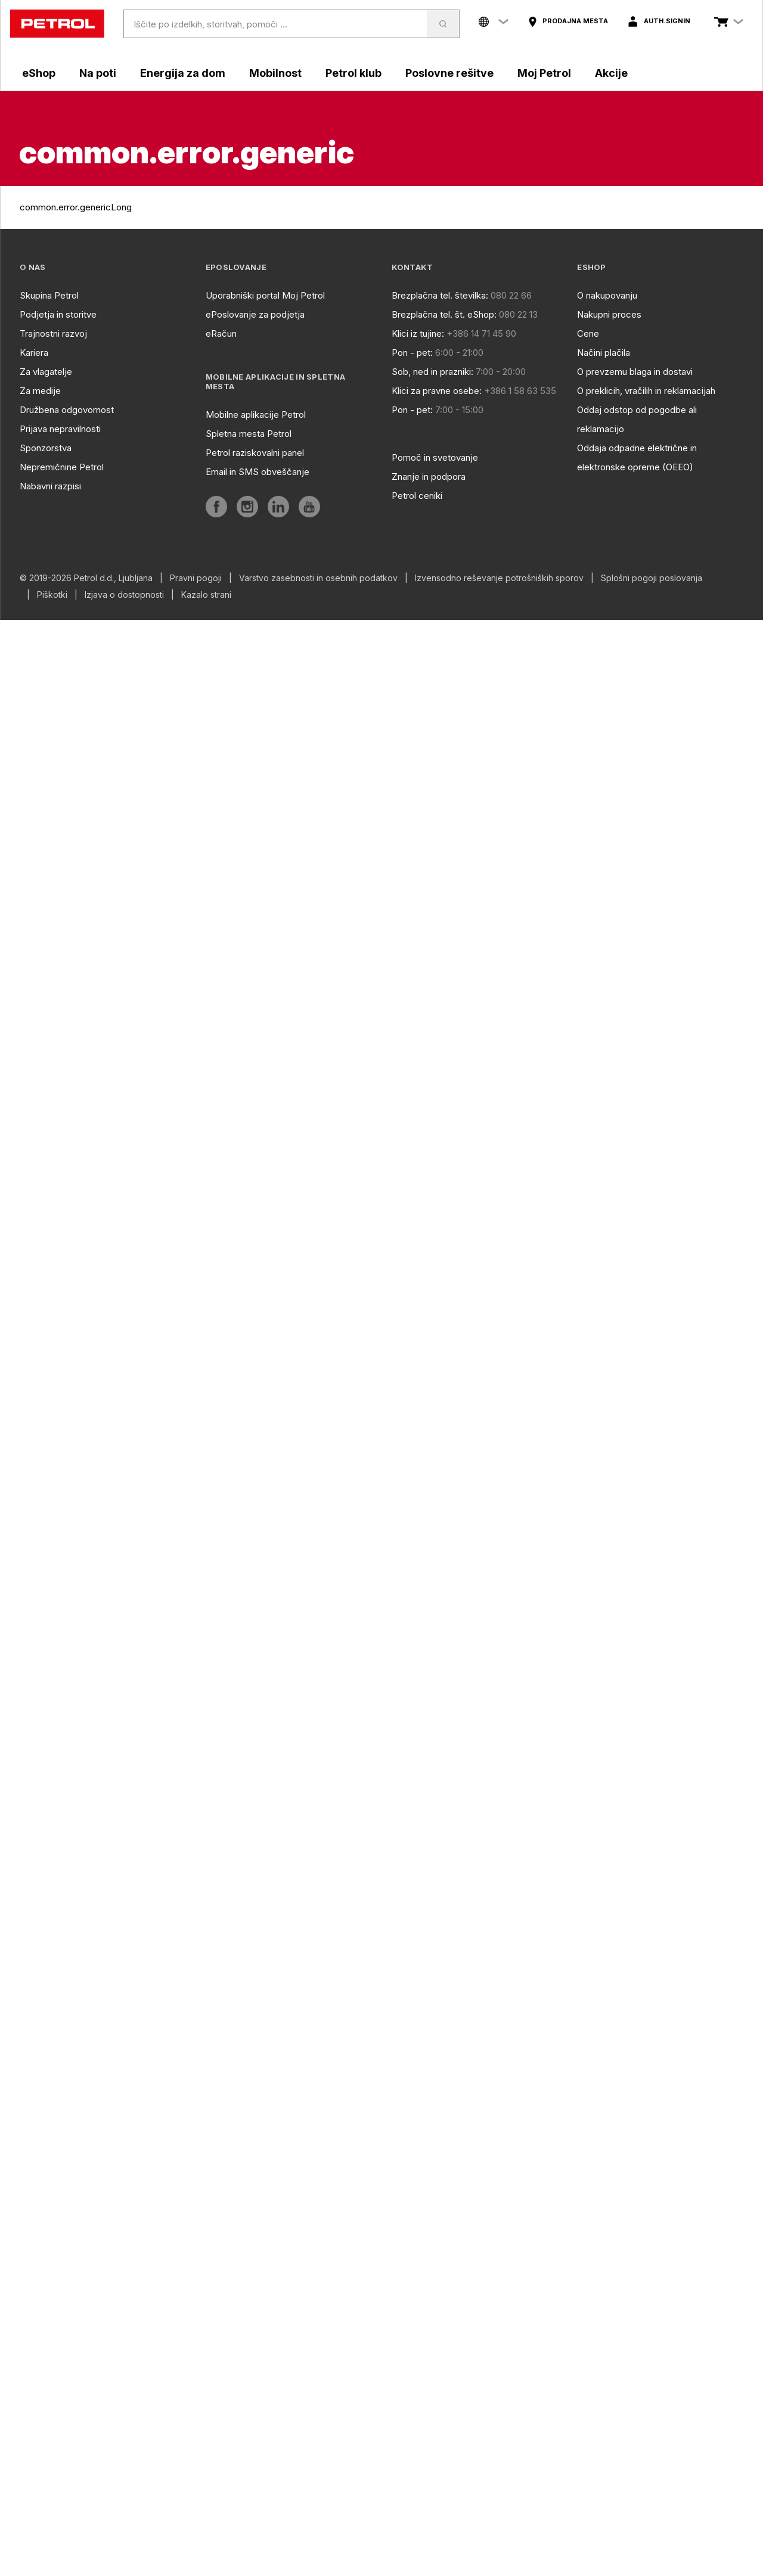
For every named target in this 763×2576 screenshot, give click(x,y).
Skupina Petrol (49, 295)
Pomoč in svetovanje (435, 457)
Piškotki (52, 594)
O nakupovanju (607, 295)
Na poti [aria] (97, 73)
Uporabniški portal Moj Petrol (265, 295)
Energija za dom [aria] (182, 73)
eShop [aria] (38, 73)
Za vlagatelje (46, 371)
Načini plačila (603, 352)
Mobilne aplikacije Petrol (256, 414)
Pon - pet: (412, 352)
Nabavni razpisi (50, 486)
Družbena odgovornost (67, 409)
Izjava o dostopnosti (124, 594)
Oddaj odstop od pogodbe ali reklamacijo (637, 419)
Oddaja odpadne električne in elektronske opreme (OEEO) (637, 457)
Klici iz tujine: (418, 333)
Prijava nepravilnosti (60, 428)
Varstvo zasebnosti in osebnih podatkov (318, 578)
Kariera (34, 352)
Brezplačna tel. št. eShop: (444, 314)
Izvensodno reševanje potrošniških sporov (499, 578)
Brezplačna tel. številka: (440, 295)
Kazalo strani (206, 594)
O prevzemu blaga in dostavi (635, 371)
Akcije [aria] (611, 73)
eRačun (221, 333)
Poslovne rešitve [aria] (449, 73)
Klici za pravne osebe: (437, 390)
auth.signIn (667, 21)
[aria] (568, 21)
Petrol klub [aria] (353, 73)
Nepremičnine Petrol (62, 467)
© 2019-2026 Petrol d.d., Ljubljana (86, 578)
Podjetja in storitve (58, 314)
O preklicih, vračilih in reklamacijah (646, 390)
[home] (57, 24)
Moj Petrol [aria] (544, 73)
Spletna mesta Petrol (248, 433)
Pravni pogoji (196, 578)
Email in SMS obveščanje (257, 471)
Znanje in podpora (429, 476)
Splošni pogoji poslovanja (651, 578)
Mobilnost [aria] (275, 73)
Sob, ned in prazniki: (432, 371)
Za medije (40, 390)
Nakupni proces (609, 314)
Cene (588, 333)
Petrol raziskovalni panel (255, 452)
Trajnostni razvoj (53, 333)
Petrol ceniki (417, 495)
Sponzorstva (46, 448)
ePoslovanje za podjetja (255, 314)
